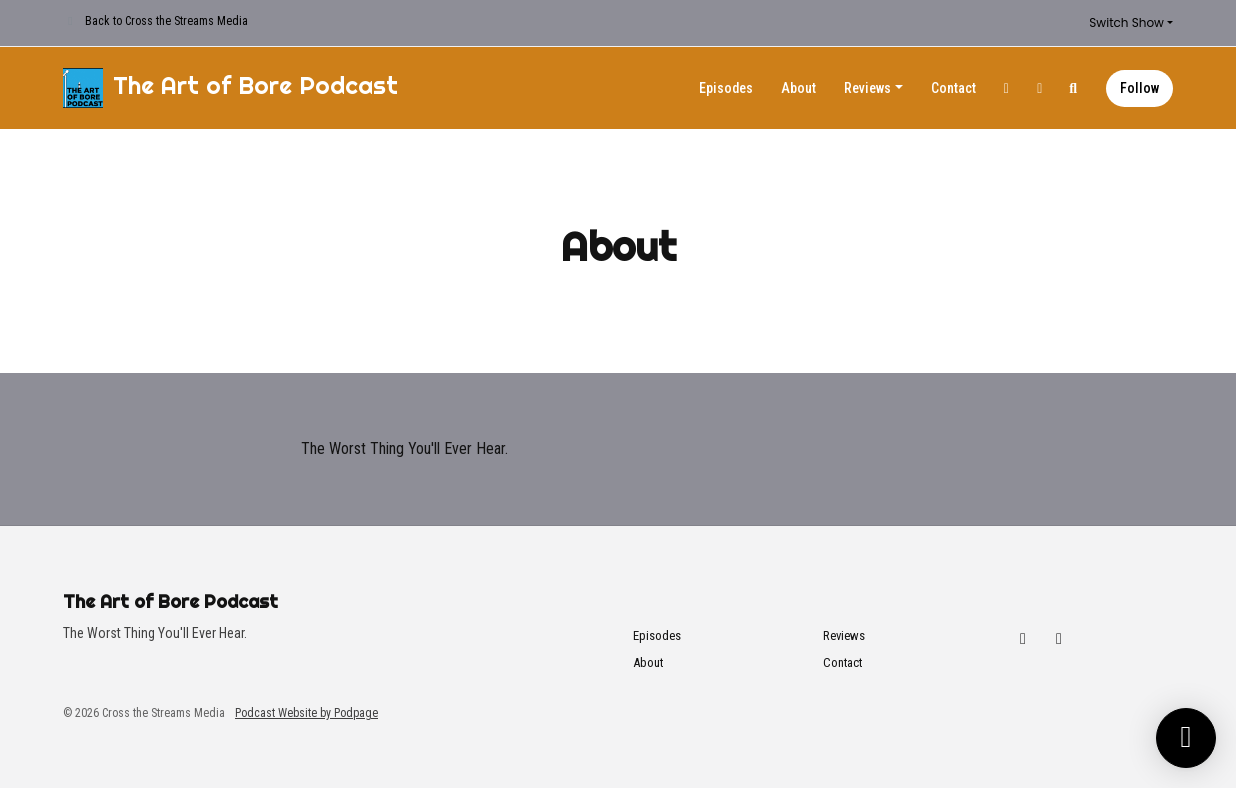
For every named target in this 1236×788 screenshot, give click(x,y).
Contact (953, 88)
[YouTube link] (1040, 88)
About (798, 88)
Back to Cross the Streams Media (166, 21)
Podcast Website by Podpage (306, 713)
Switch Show (1126, 22)
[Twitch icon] (1023, 639)
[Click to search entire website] (1074, 88)
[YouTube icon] (1059, 639)
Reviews (867, 88)
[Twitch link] (1007, 88)
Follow (1139, 88)
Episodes (726, 88)
